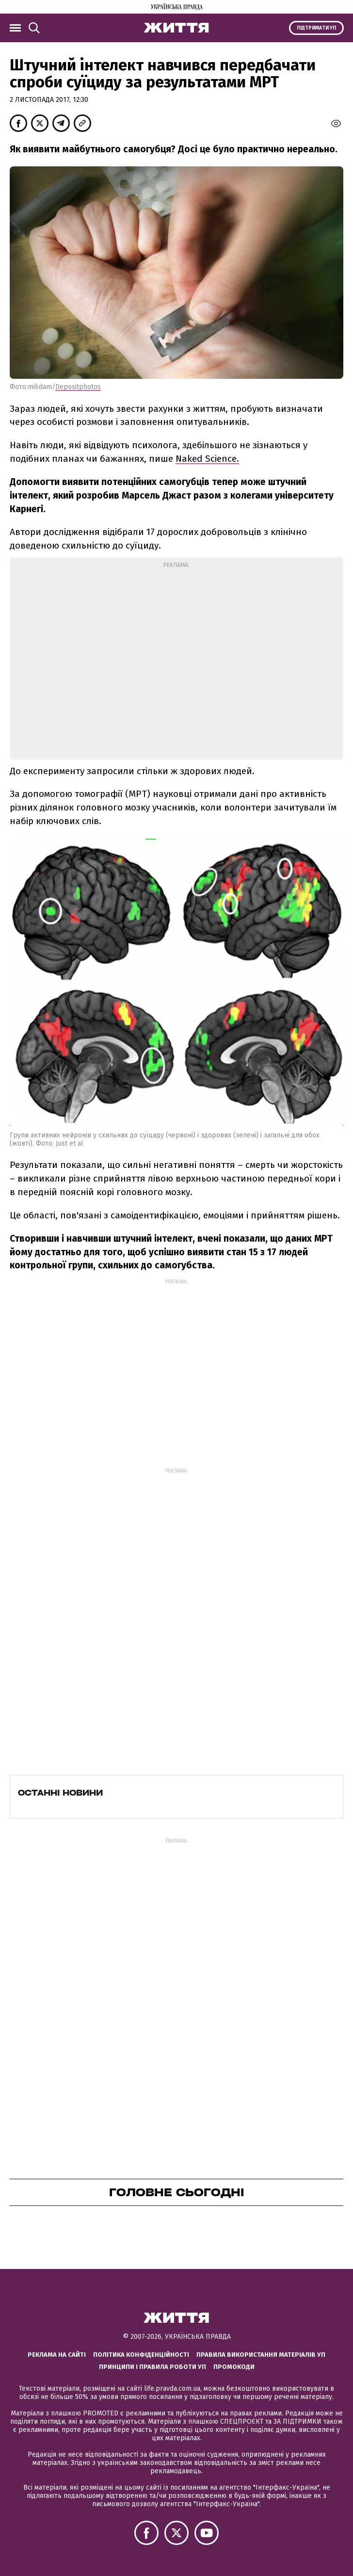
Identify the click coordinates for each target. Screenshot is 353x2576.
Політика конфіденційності (141, 2354)
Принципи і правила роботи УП (152, 2366)
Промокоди (234, 2366)
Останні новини (60, 1792)
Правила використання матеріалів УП (260, 2354)
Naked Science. (207, 458)
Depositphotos (78, 387)
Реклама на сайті (57, 2354)
